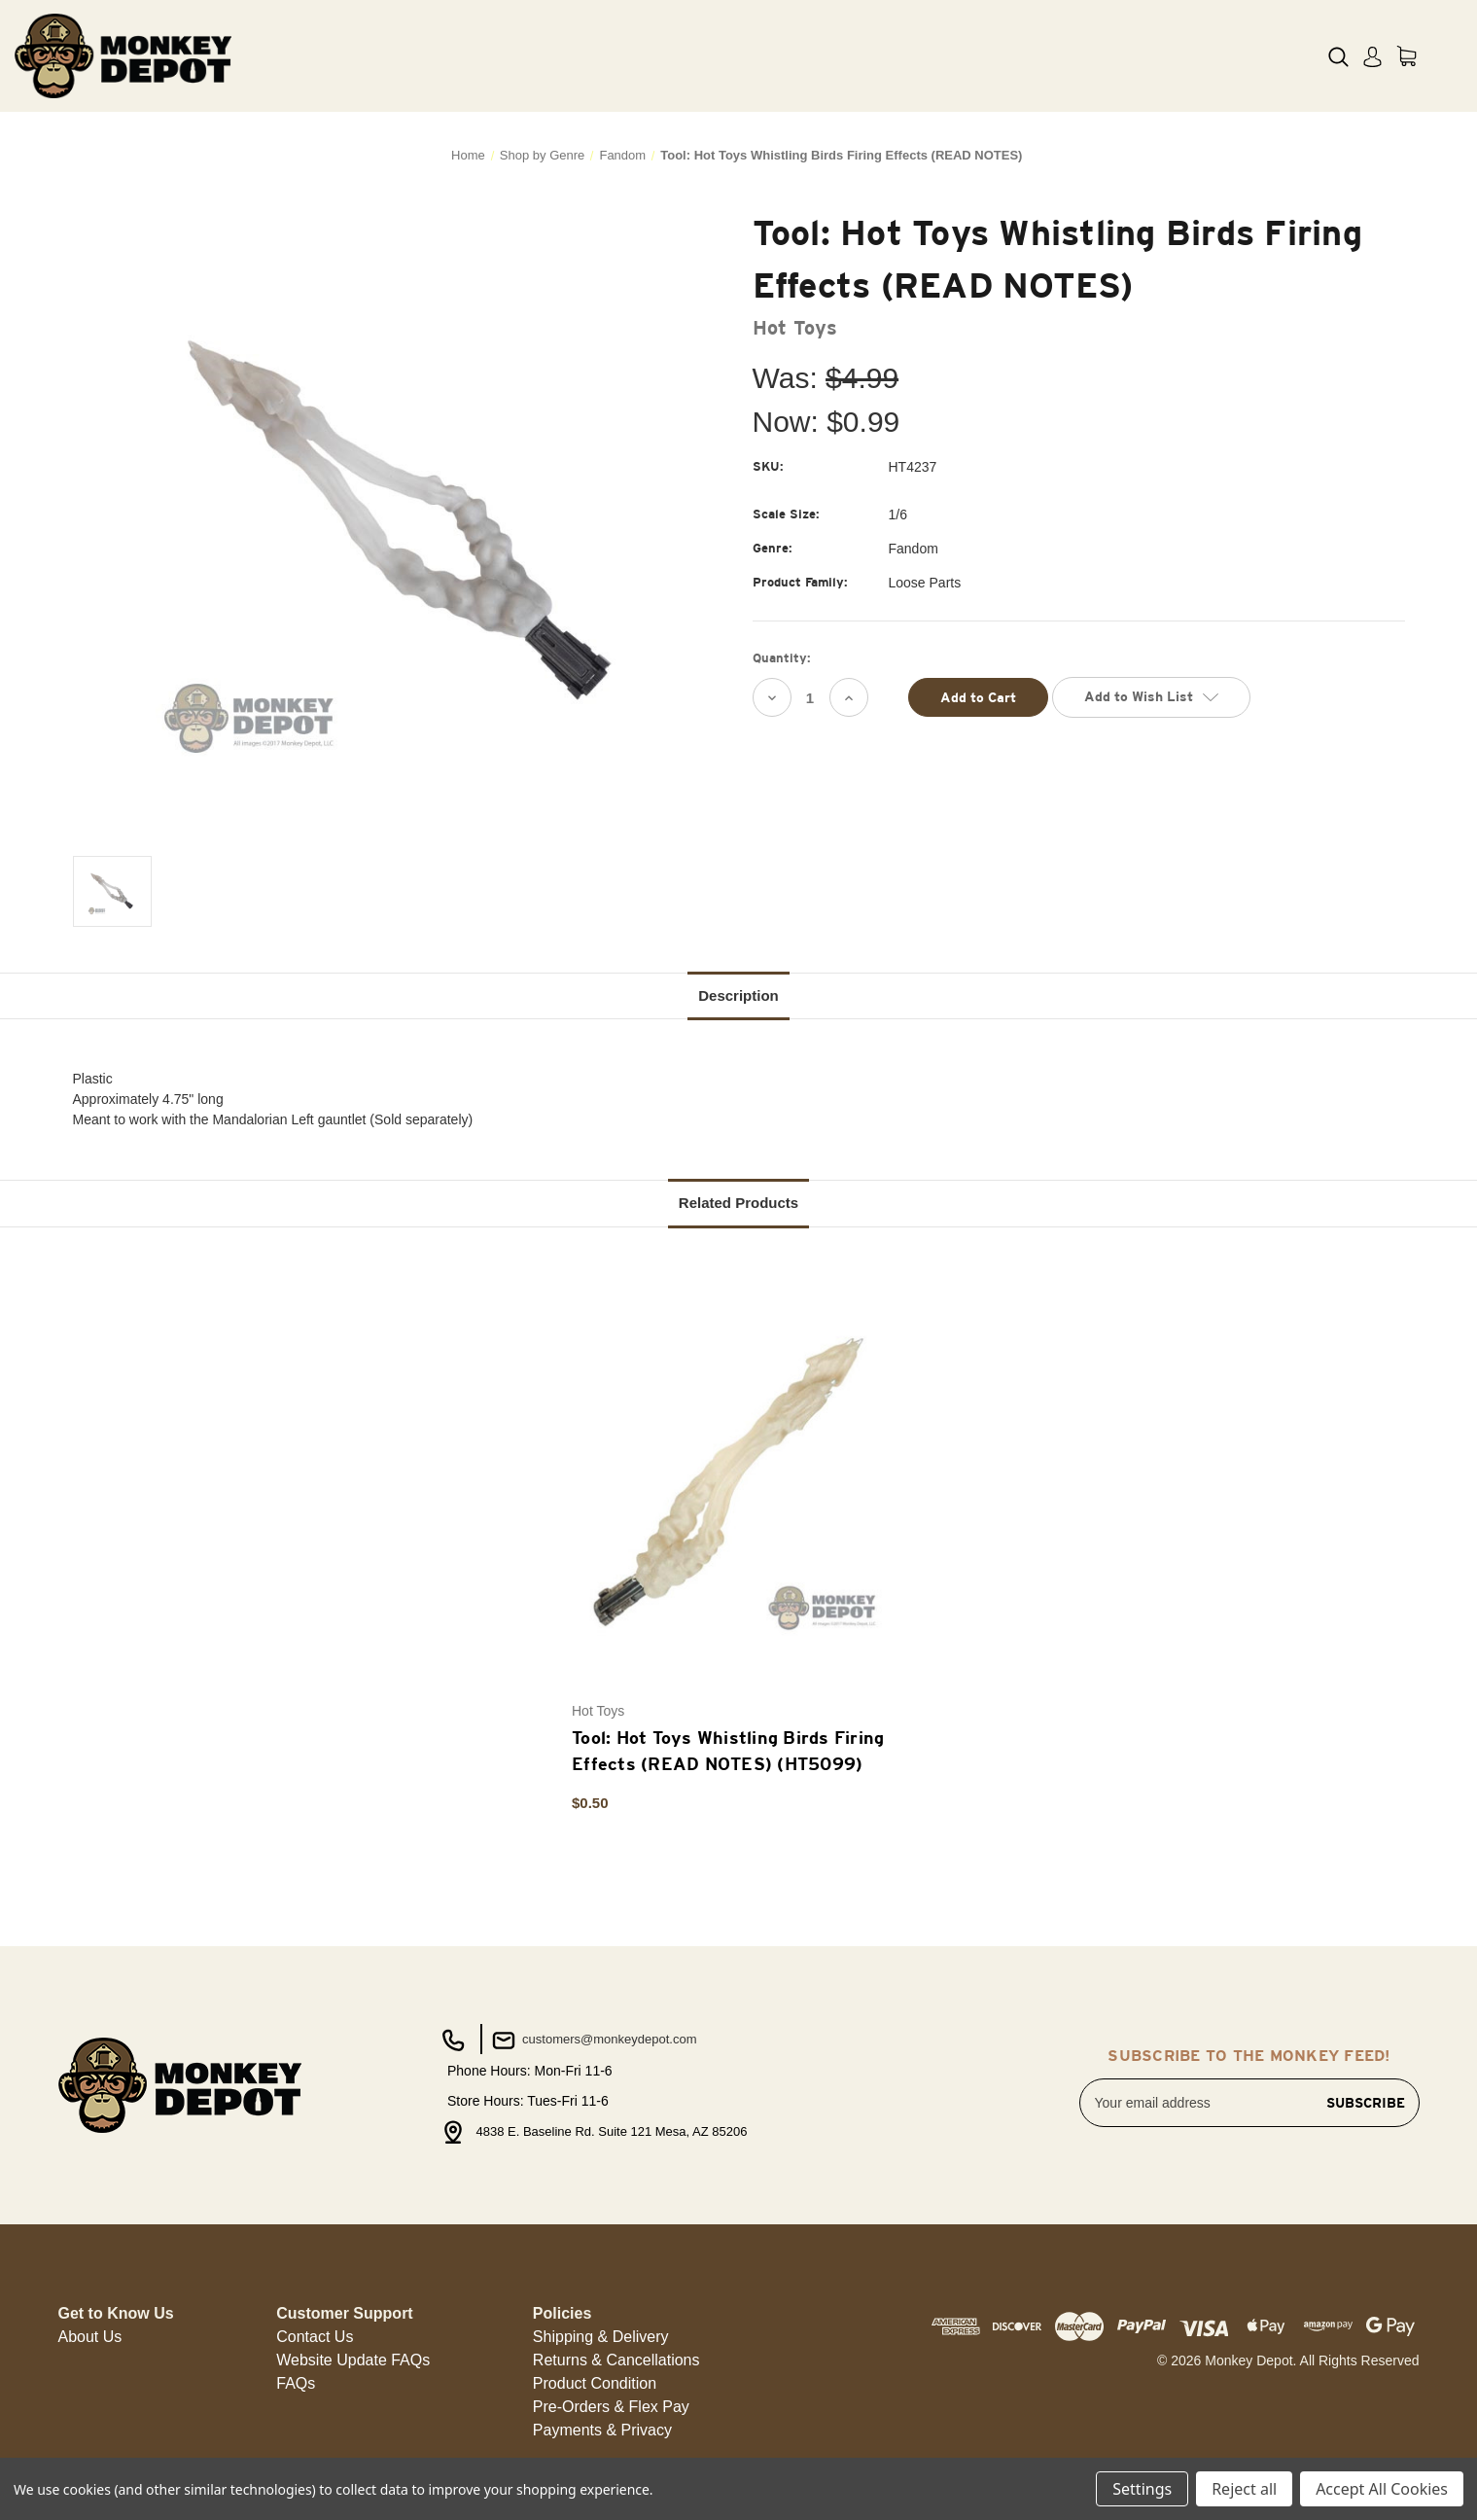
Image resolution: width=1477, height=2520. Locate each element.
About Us (90, 2336)
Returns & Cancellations (616, 2360)
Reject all (1244, 2489)
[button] (90, 2337)
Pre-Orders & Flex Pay (611, 2406)
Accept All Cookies (1382, 2489)
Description (738, 995)
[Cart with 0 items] (1406, 56)
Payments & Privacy (602, 2430)
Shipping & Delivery (601, 2336)
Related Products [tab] (738, 1202)
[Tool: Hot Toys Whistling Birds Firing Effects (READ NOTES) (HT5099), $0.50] (728, 1482)
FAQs (295, 2383)
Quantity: (782, 658)
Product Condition (594, 2383)
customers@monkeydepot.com (592, 2040)
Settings (1142, 2489)
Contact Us (314, 2336)
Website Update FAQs (353, 2360)
